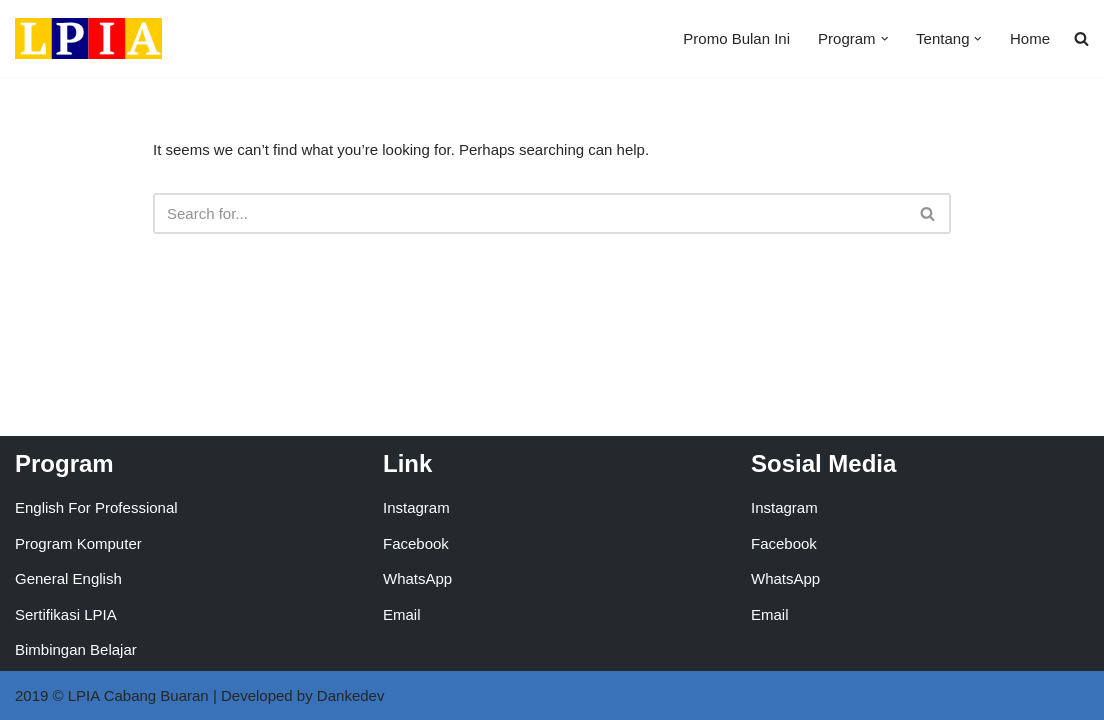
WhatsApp (417, 578)
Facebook (416, 543)
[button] (885, 39)
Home (1030, 38)
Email (402, 614)
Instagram (416, 507)
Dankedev (351, 695)
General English (68, 578)
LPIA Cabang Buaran (138, 695)
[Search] (529, 213)
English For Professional (96, 507)
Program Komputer (78, 543)
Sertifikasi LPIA (66, 614)
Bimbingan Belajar (76, 649)
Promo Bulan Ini (736, 38)
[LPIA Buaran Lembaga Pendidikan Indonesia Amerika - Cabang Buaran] (88, 38)
